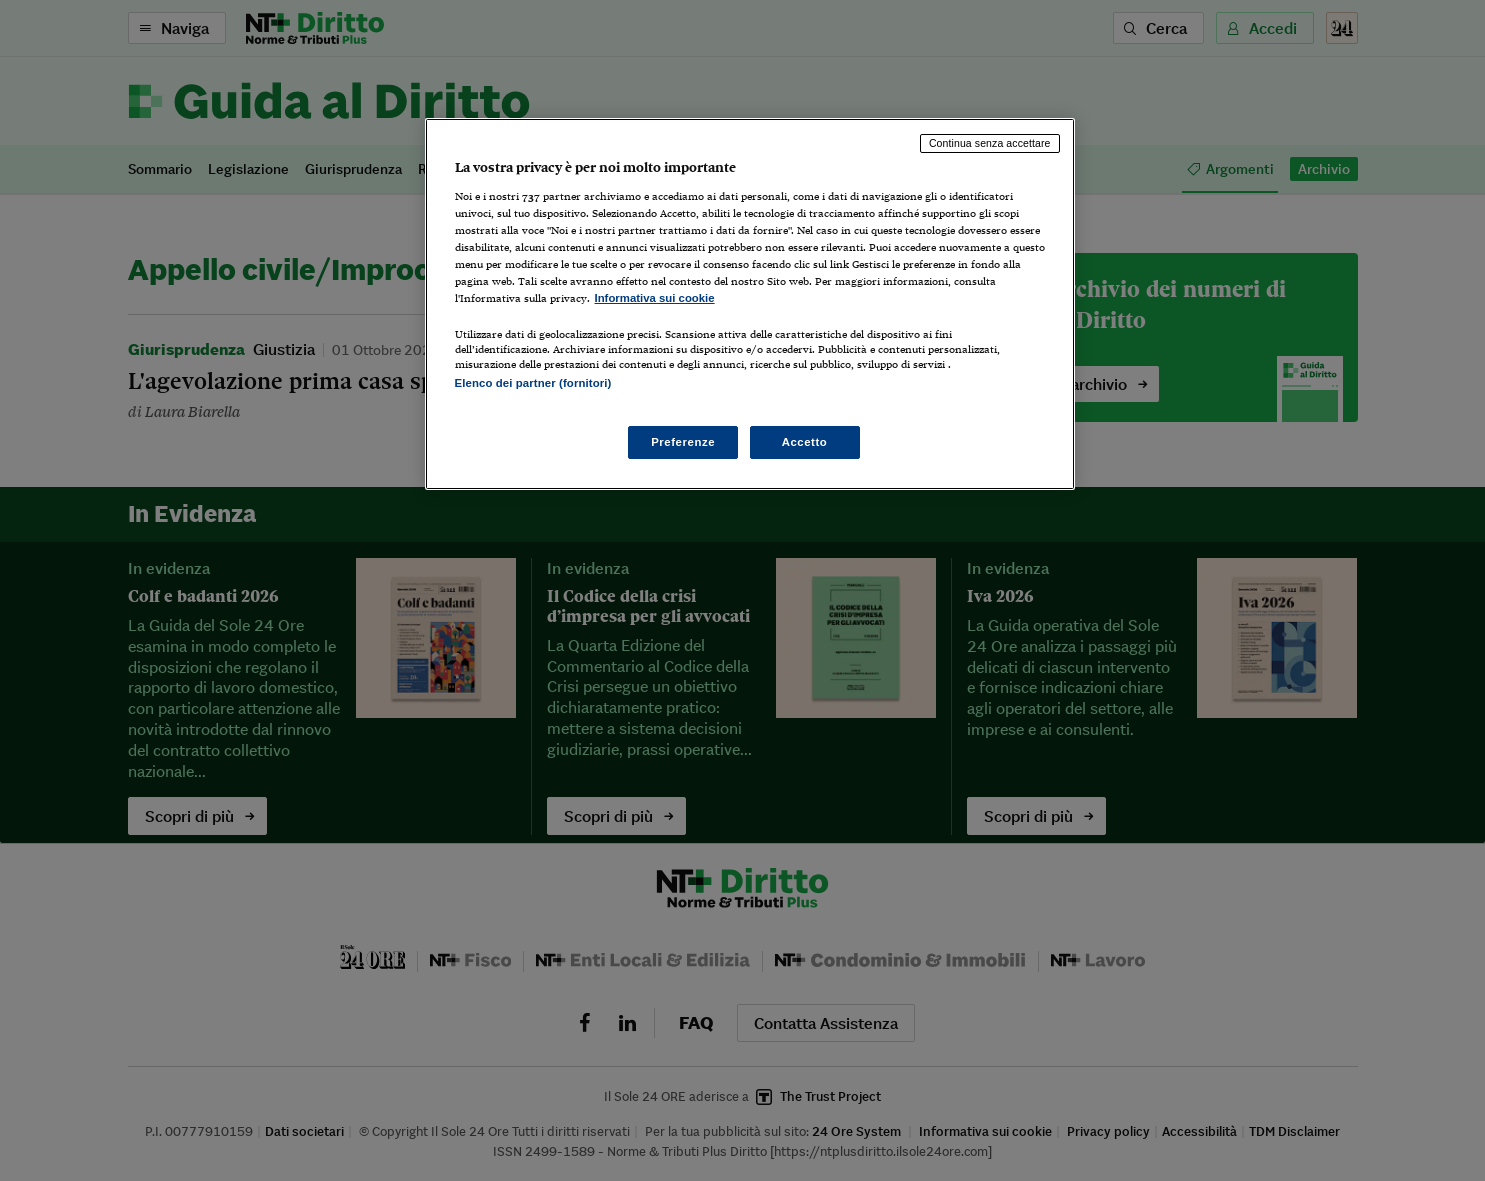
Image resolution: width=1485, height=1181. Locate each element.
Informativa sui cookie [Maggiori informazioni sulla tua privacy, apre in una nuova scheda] (655, 298)
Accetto (805, 442)
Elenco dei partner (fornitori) (533, 383)
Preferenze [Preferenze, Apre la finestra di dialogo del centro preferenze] (683, 442)
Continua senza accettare (990, 143)
